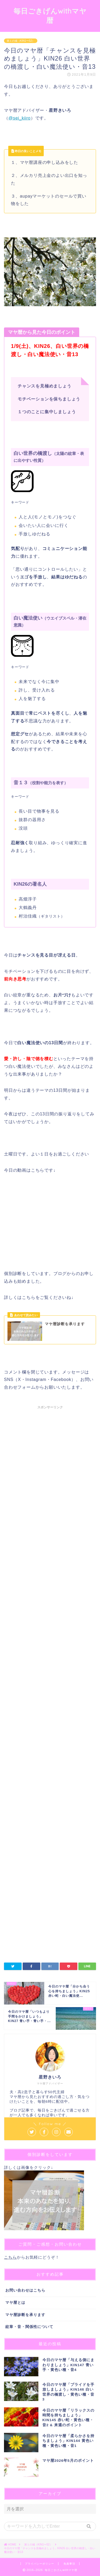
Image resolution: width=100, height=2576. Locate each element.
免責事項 (69, 2563)
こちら (10, 2257)
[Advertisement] (50, 1627)
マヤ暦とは (15, 2303)
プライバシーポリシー (39, 2563)
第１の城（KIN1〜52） (21, 40)
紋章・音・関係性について (29, 2327)
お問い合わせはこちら (25, 2290)
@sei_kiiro (20, 118)
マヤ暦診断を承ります (25, 2315)
